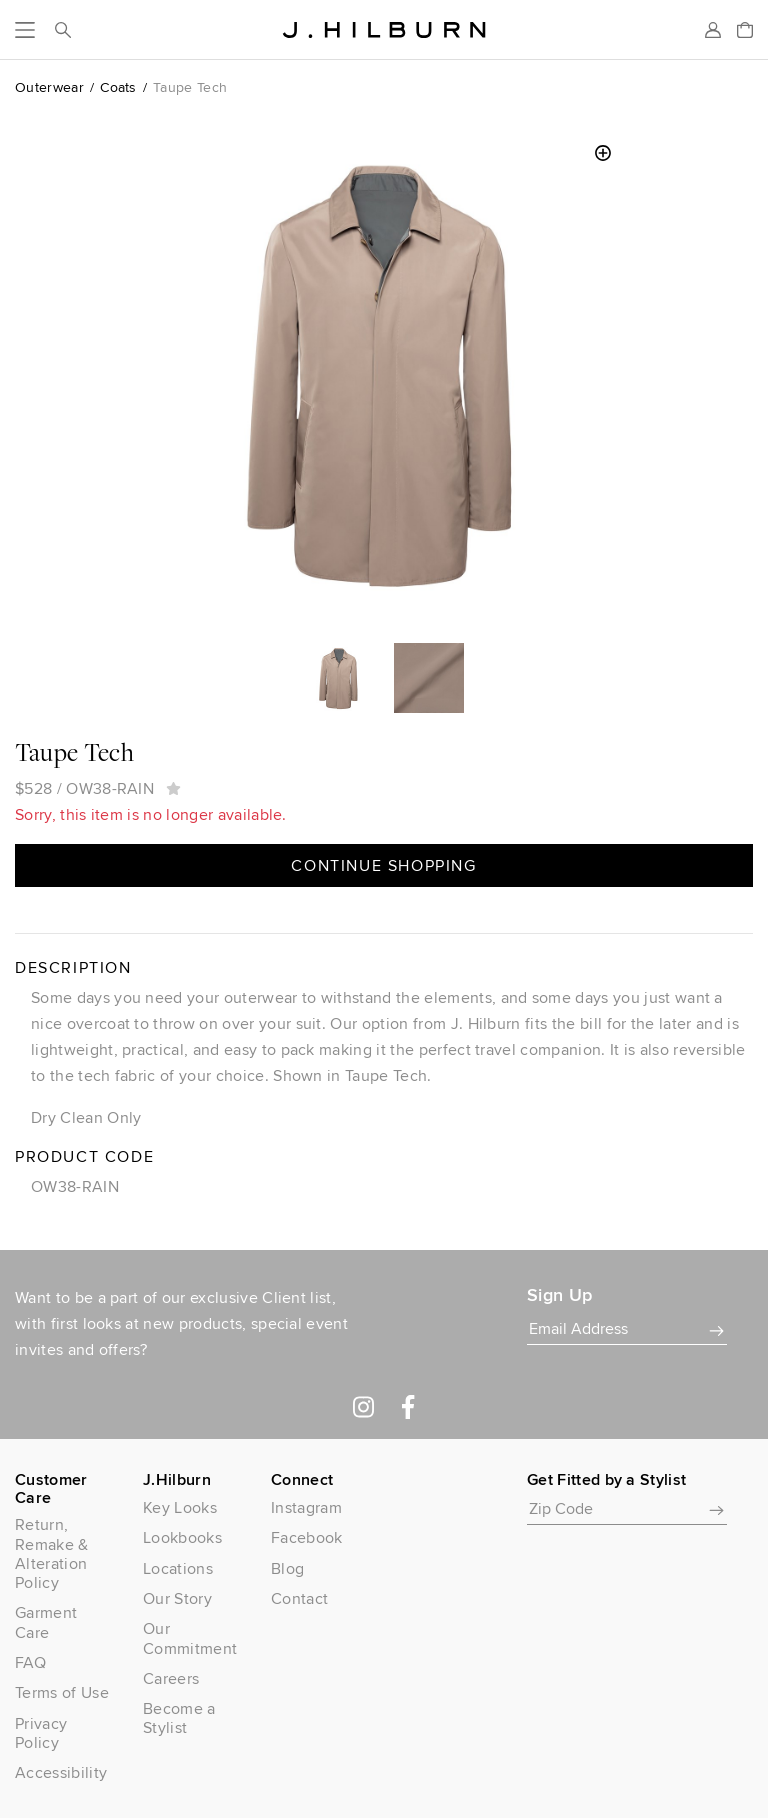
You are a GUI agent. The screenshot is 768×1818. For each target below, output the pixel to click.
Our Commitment (190, 1638)
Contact (299, 1598)
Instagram (306, 1507)
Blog (287, 1568)
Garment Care (46, 1622)
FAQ (30, 1662)
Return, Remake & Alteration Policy (52, 1553)
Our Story (177, 1598)
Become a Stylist (179, 1718)
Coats (118, 87)
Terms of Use (62, 1692)
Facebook (307, 1537)
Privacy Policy (41, 1733)
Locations (178, 1568)
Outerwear (49, 87)
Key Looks (180, 1507)
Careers (171, 1678)
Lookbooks (182, 1537)
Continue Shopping (383, 865)
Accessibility (61, 1772)
